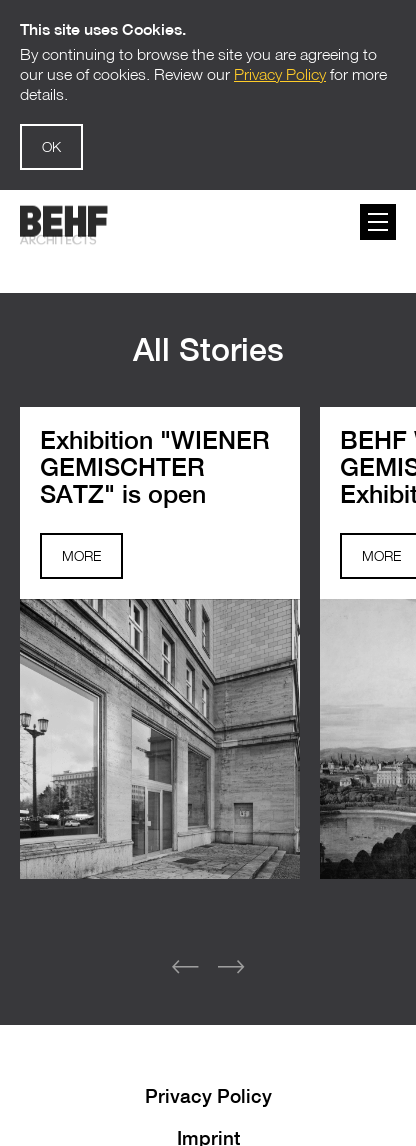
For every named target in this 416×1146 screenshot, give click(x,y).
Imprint (208, 1124)
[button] (231, 954)
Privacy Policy (208, 1082)
